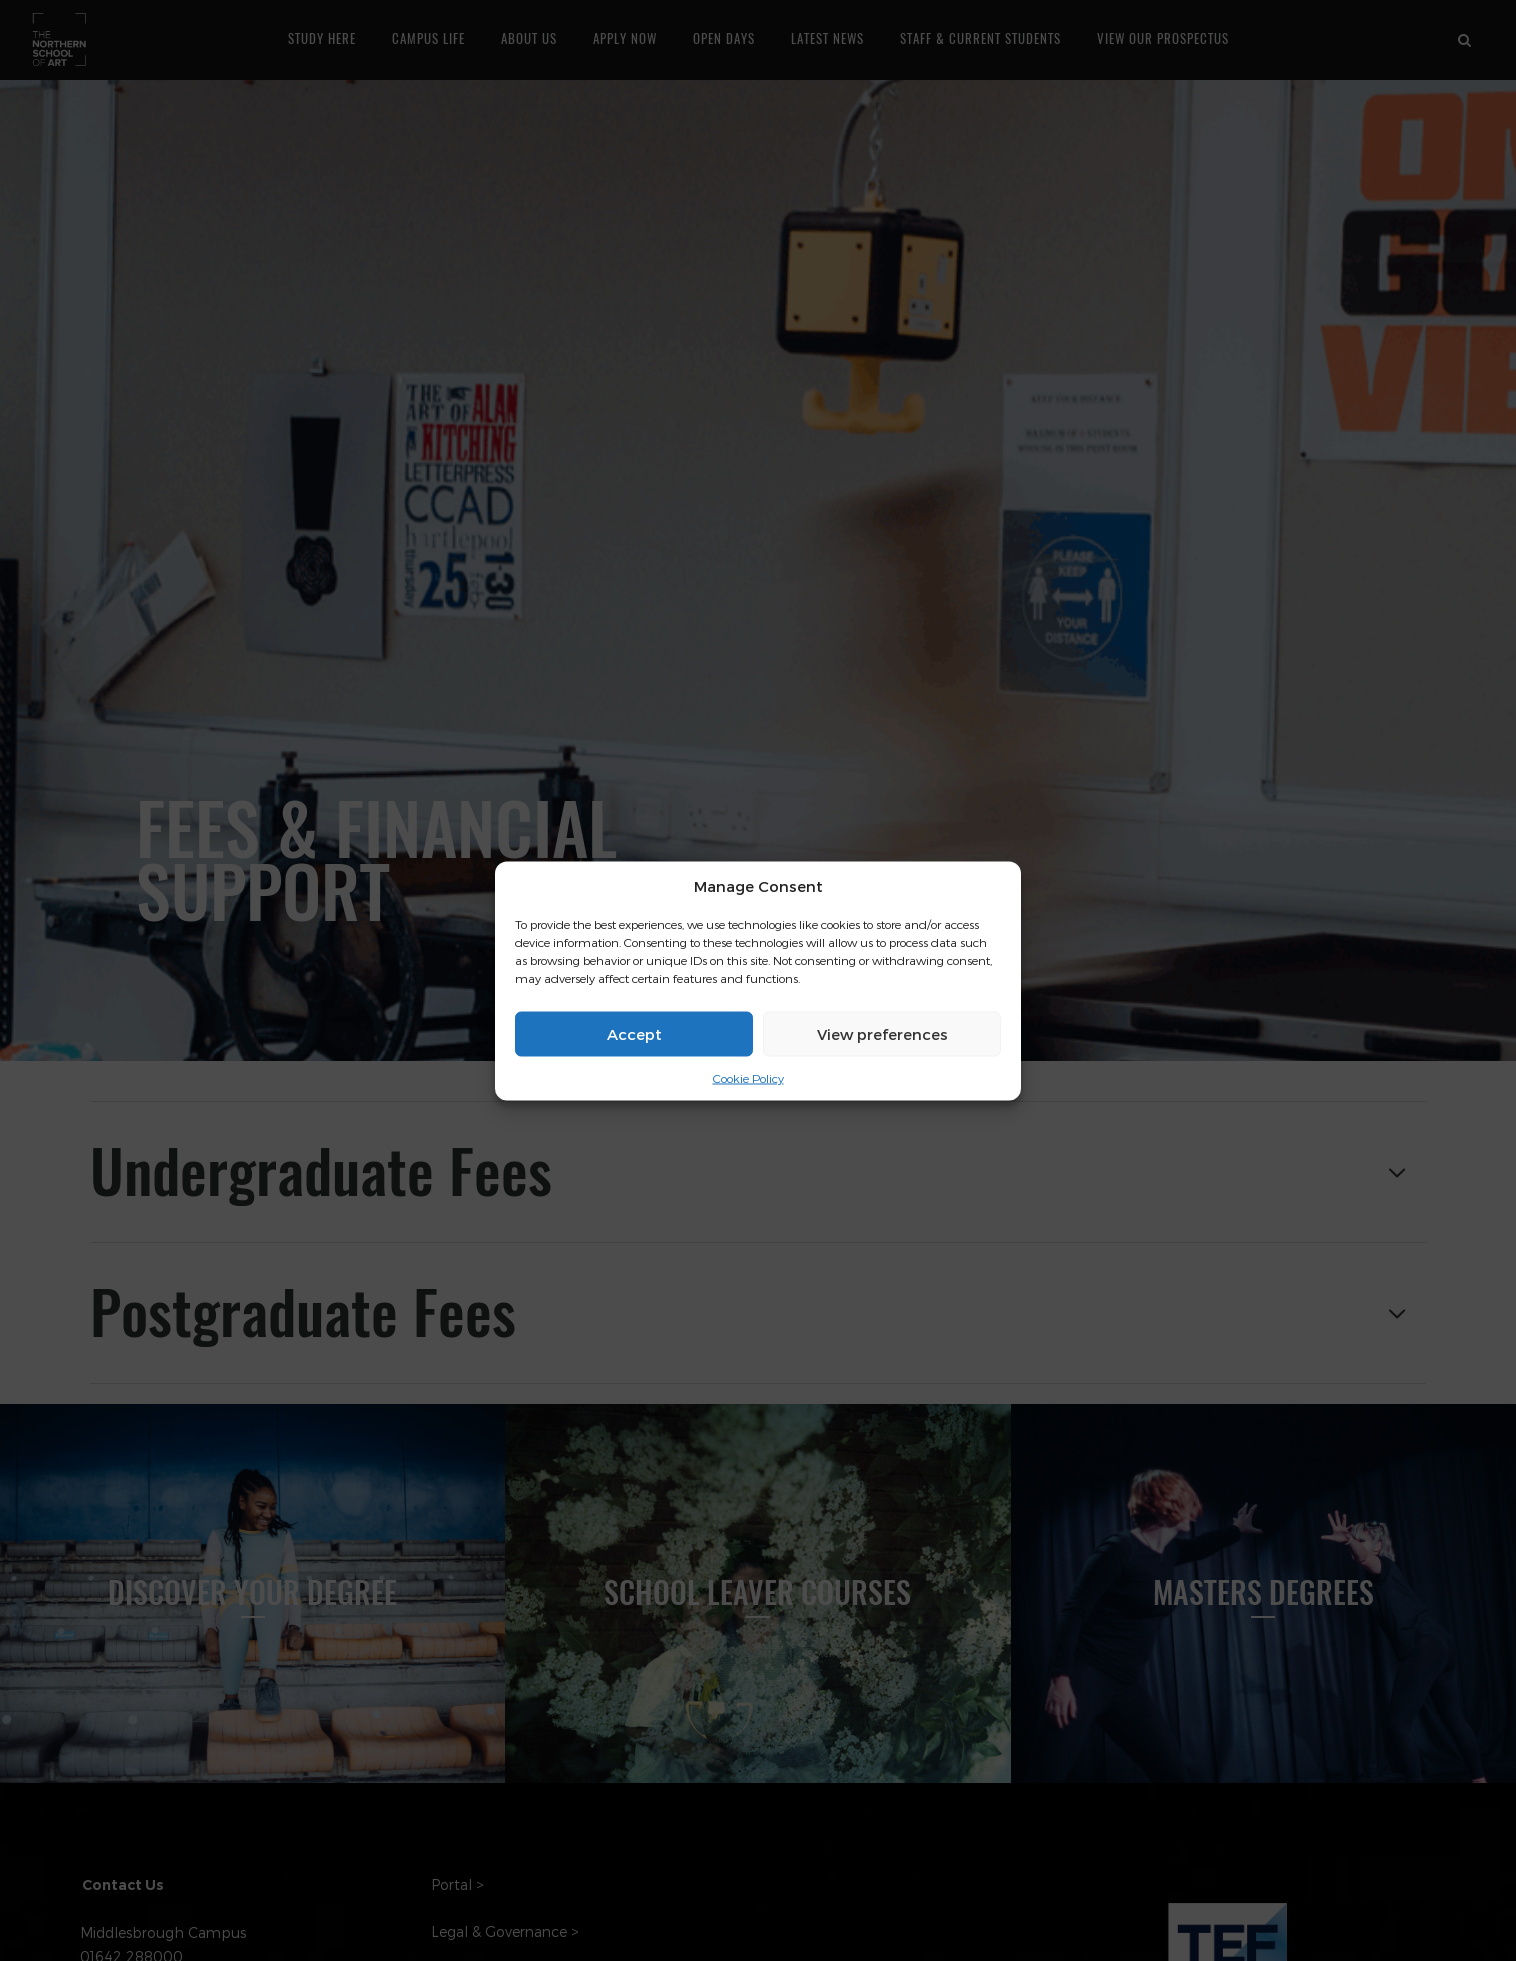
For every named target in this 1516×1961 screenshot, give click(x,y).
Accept (634, 1034)
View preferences (882, 1034)
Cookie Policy (748, 1078)
